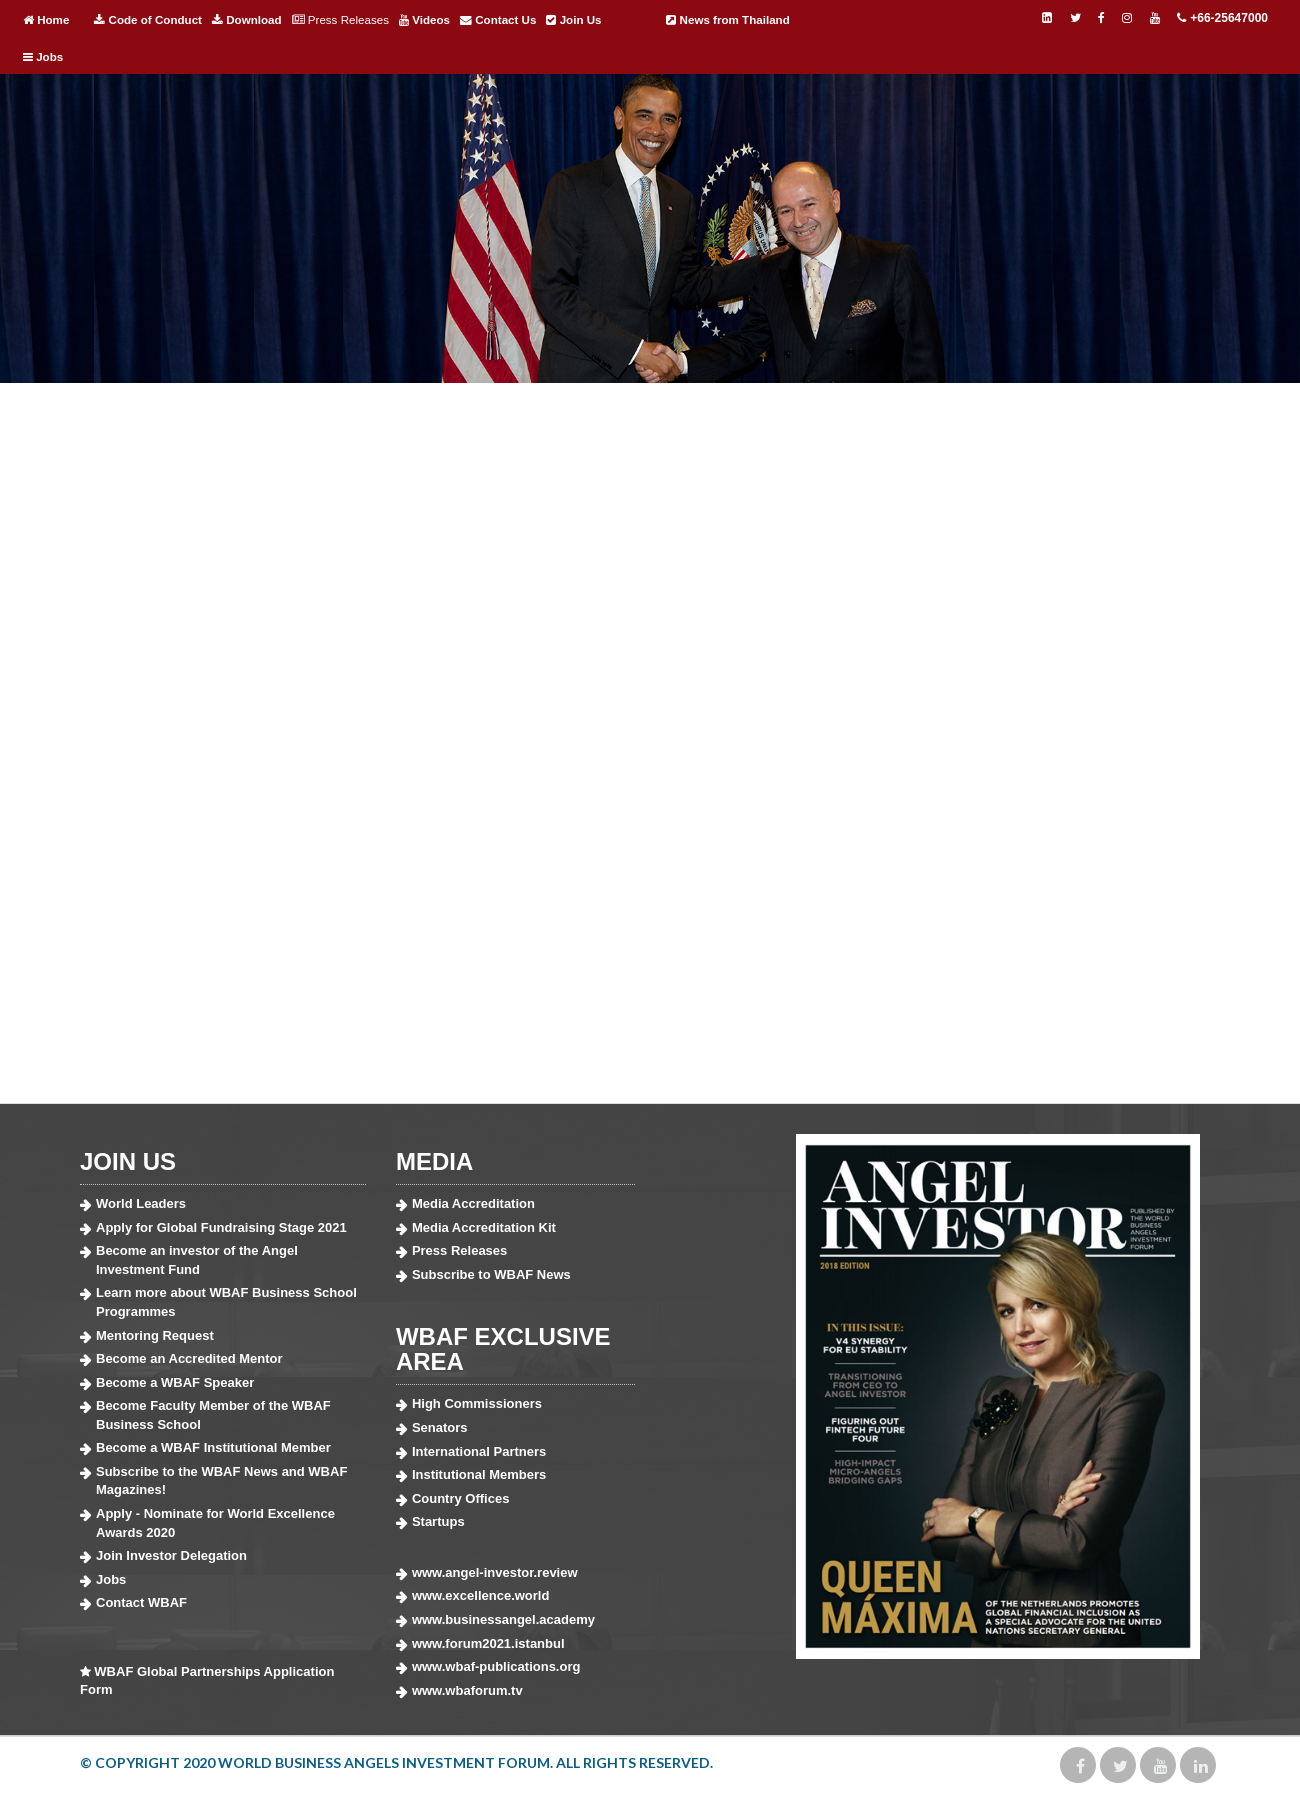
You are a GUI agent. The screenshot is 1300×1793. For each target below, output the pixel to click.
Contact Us (498, 20)
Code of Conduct (148, 20)
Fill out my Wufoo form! (650, 748)
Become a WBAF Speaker (175, 1382)
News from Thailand (727, 20)
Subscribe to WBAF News (491, 1274)
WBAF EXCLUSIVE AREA (503, 1349)
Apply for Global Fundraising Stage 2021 (221, 1227)
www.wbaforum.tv (467, 1690)
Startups (438, 1521)
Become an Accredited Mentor (189, 1358)
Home (46, 20)
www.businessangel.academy (503, 1619)
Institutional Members (479, 1474)
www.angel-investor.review (495, 1572)
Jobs (43, 57)
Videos (424, 20)
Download (247, 20)
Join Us (573, 20)
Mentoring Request (155, 1335)
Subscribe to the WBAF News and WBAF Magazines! (221, 1481)
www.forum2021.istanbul (488, 1643)
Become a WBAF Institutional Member (213, 1447)
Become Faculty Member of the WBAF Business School (213, 1415)
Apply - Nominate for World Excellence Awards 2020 (215, 1523)
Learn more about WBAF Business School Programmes (226, 1302)
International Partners (479, 1451)
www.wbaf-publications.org (496, 1666)
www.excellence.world (481, 1595)
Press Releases (340, 20)
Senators (440, 1427)
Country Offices (461, 1498)
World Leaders (141, 1203)
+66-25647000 (1222, 18)
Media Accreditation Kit (484, 1227)
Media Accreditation (473, 1203)
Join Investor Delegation (171, 1555)
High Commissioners (477, 1403)
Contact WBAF (141, 1602)
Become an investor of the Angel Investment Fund (197, 1260)
